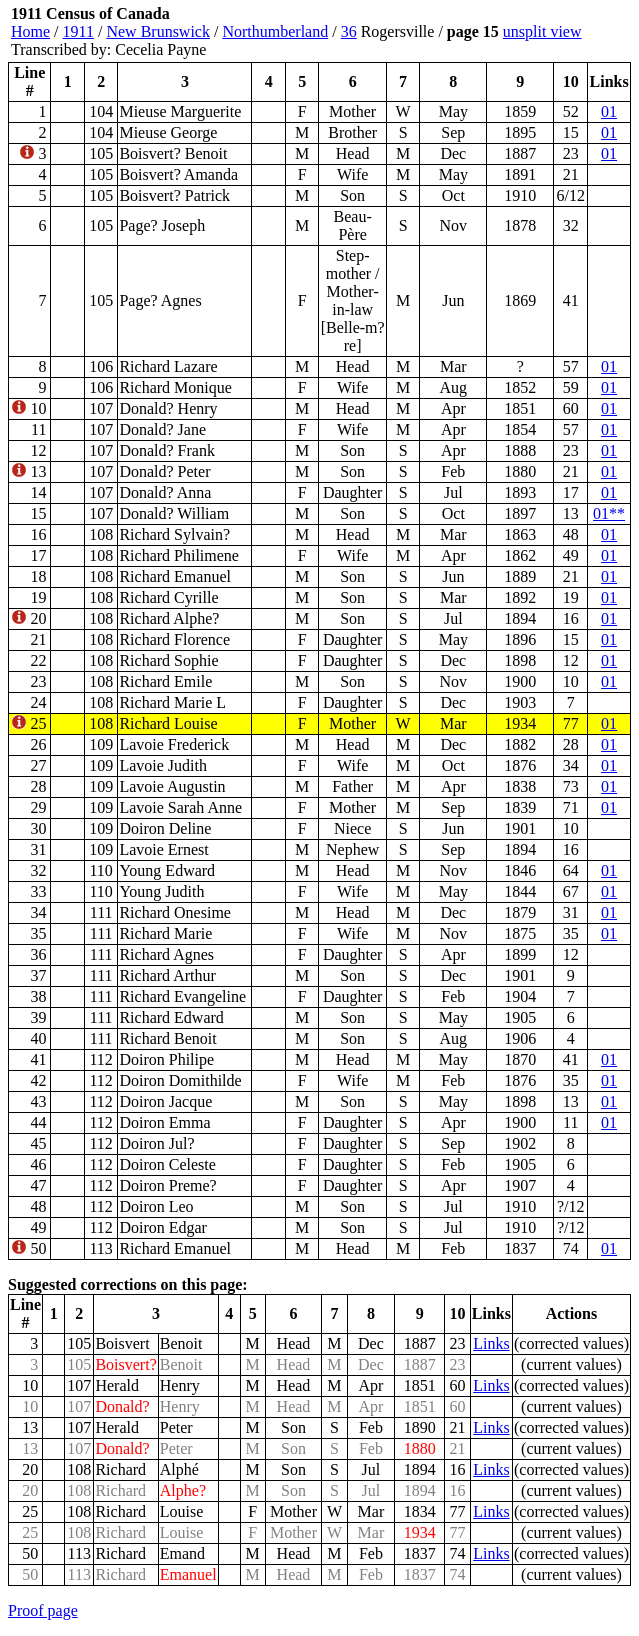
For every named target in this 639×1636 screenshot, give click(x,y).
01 (609, 111)
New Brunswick (158, 31)
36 (349, 31)
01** (609, 513)
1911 (78, 31)
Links (491, 1343)
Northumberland (275, 31)
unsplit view (542, 31)
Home (30, 31)
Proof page (43, 1610)
